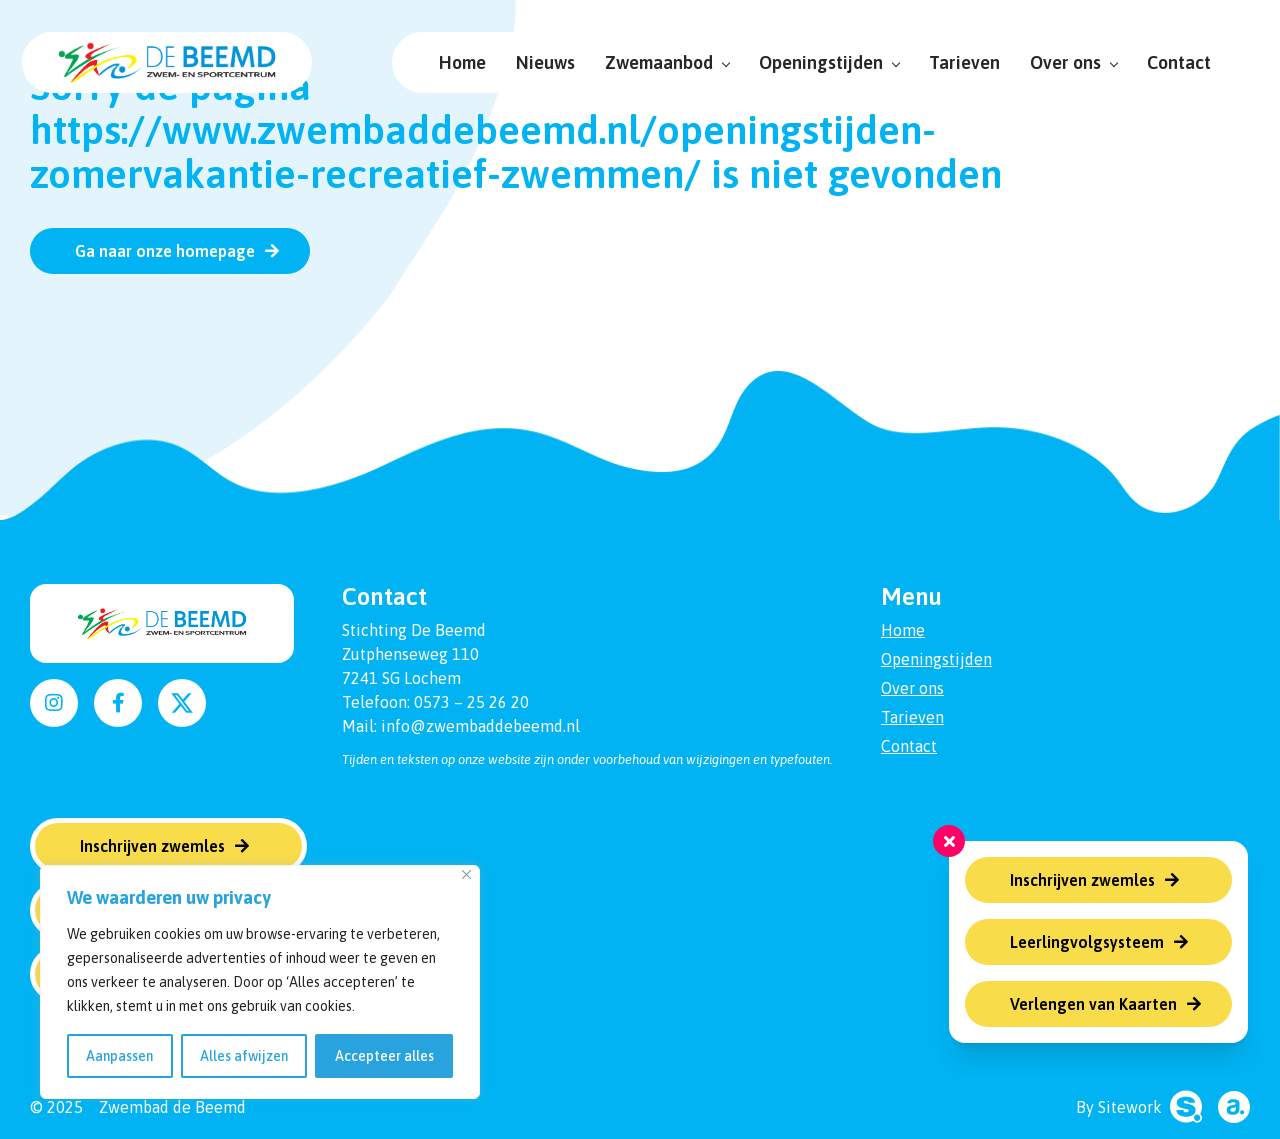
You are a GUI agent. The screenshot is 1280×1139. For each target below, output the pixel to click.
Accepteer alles (384, 1056)
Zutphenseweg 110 (410, 654)
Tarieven (956, 62)
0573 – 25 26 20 (471, 702)
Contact (1171, 62)
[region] (260, 982)
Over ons (1065, 62)
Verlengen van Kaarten (1093, 1004)
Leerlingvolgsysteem (1087, 942)
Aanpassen (119, 1056)
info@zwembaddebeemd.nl (480, 726)
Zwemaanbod (659, 62)
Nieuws (537, 62)
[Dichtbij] (466, 874)
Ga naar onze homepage (165, 251)
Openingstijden (821, 62)
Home (454, 62)
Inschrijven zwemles (1082, 880)
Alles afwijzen (244, 1056)
